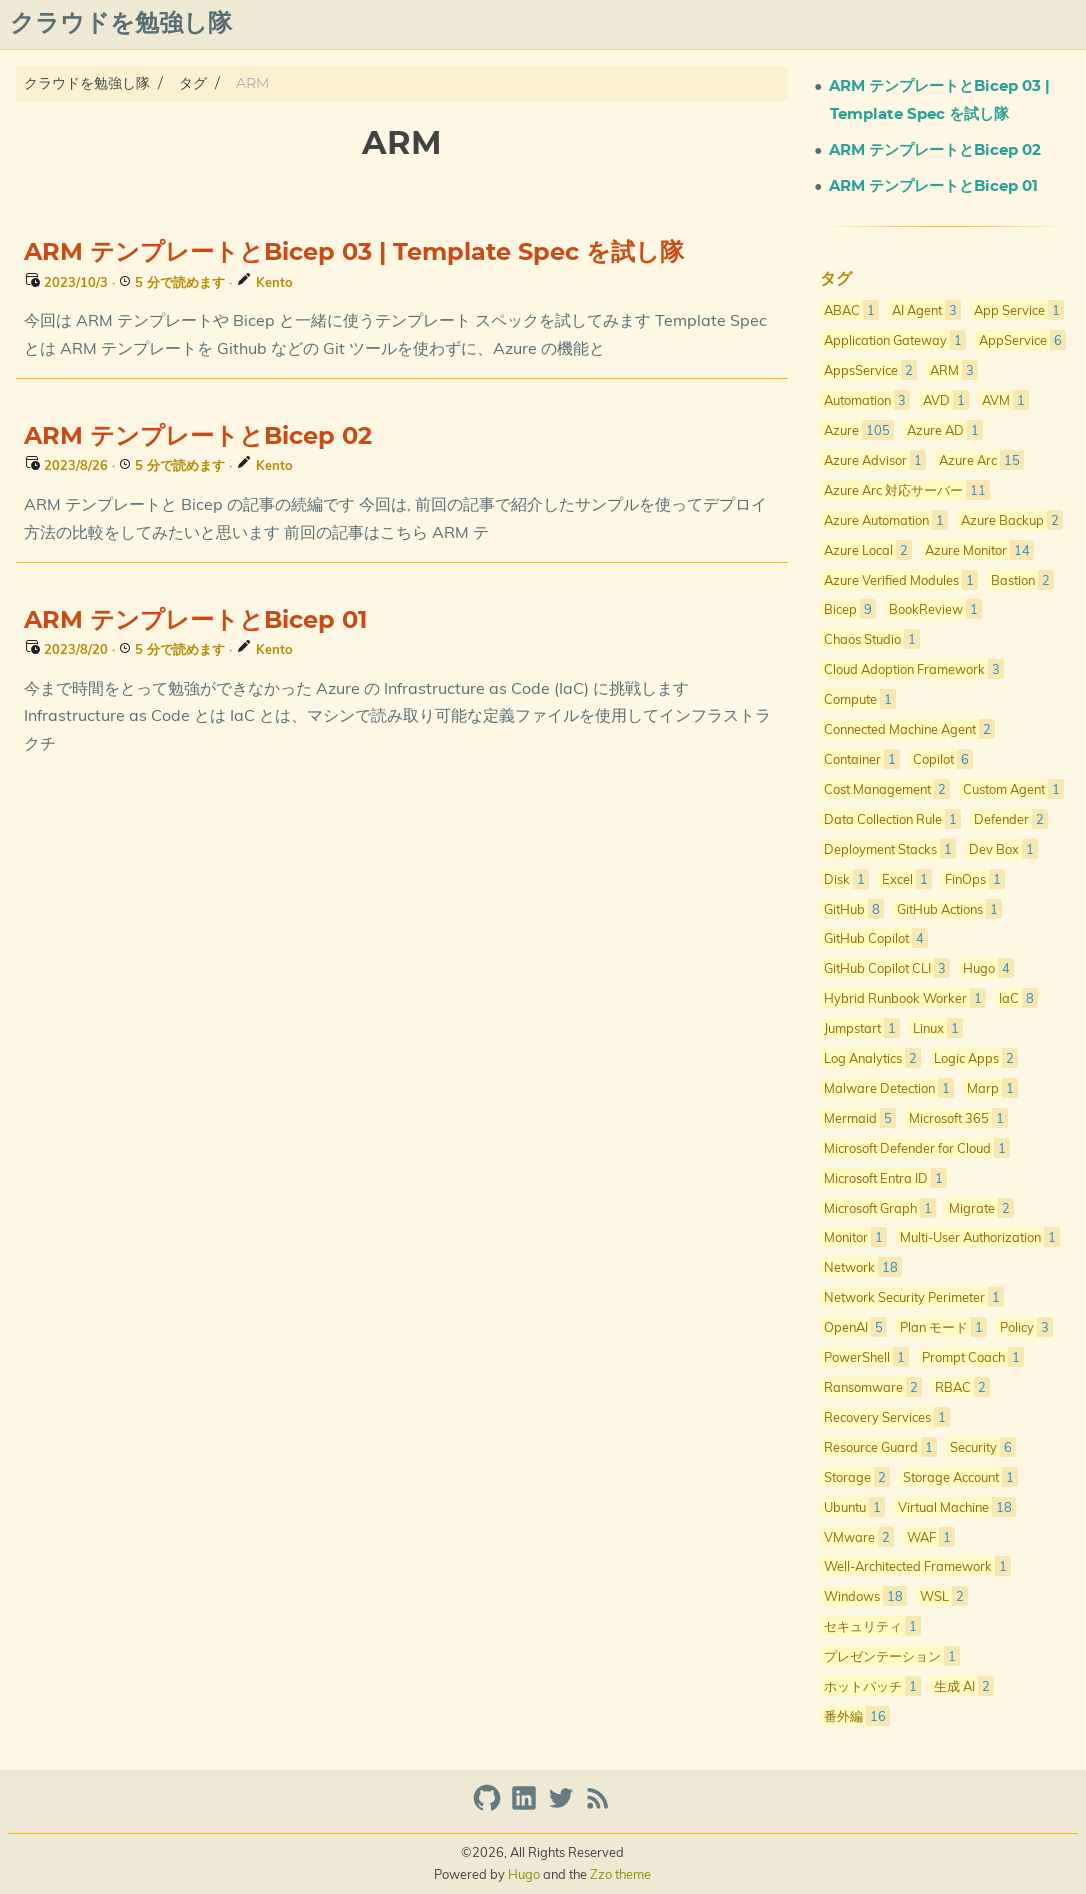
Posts (676, 25)
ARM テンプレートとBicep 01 (195, 621)
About (611, 25)
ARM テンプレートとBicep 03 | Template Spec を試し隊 (354, 253)
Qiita (736, 25)
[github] (489, 1806)
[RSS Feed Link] (598, 1806)
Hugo (524, 1874)
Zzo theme (620, 1874)
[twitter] (563, 1806)
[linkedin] (526, 1806)
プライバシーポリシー (853, 25)
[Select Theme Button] (553, 25)
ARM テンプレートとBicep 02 (198, 437)
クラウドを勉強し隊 (87, 83)
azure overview (1013, 25)
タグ (193, 83)
